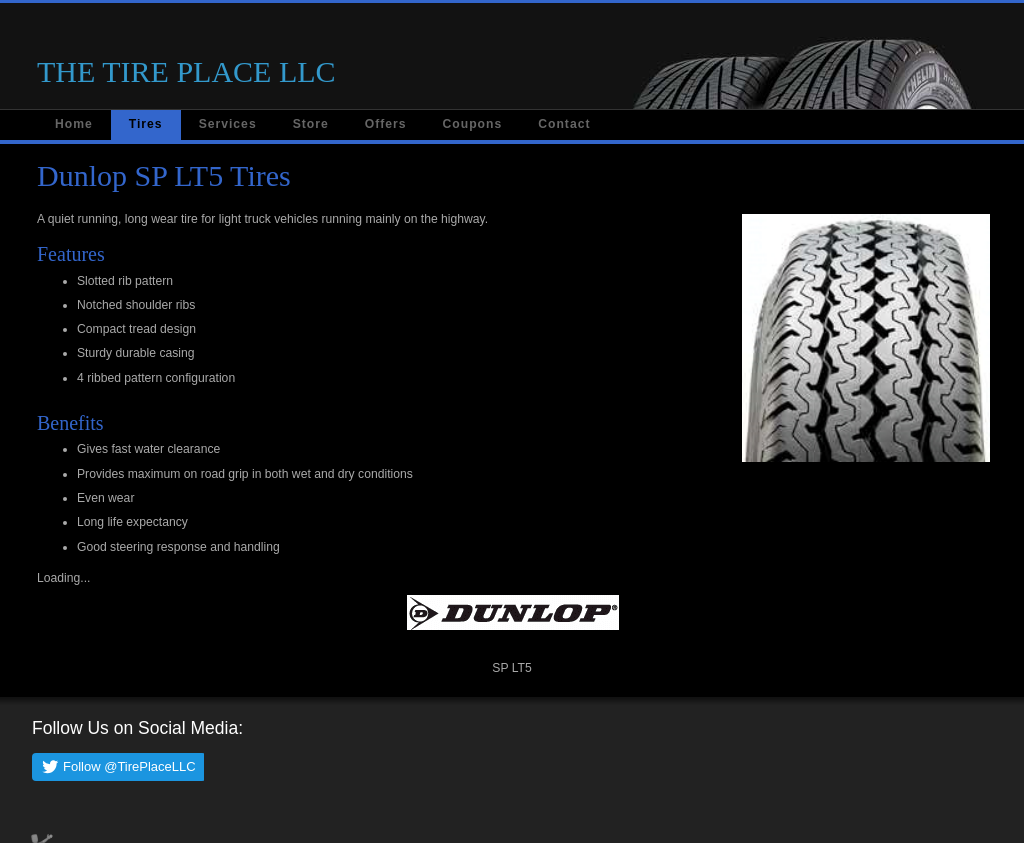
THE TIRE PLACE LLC (186, 71)
